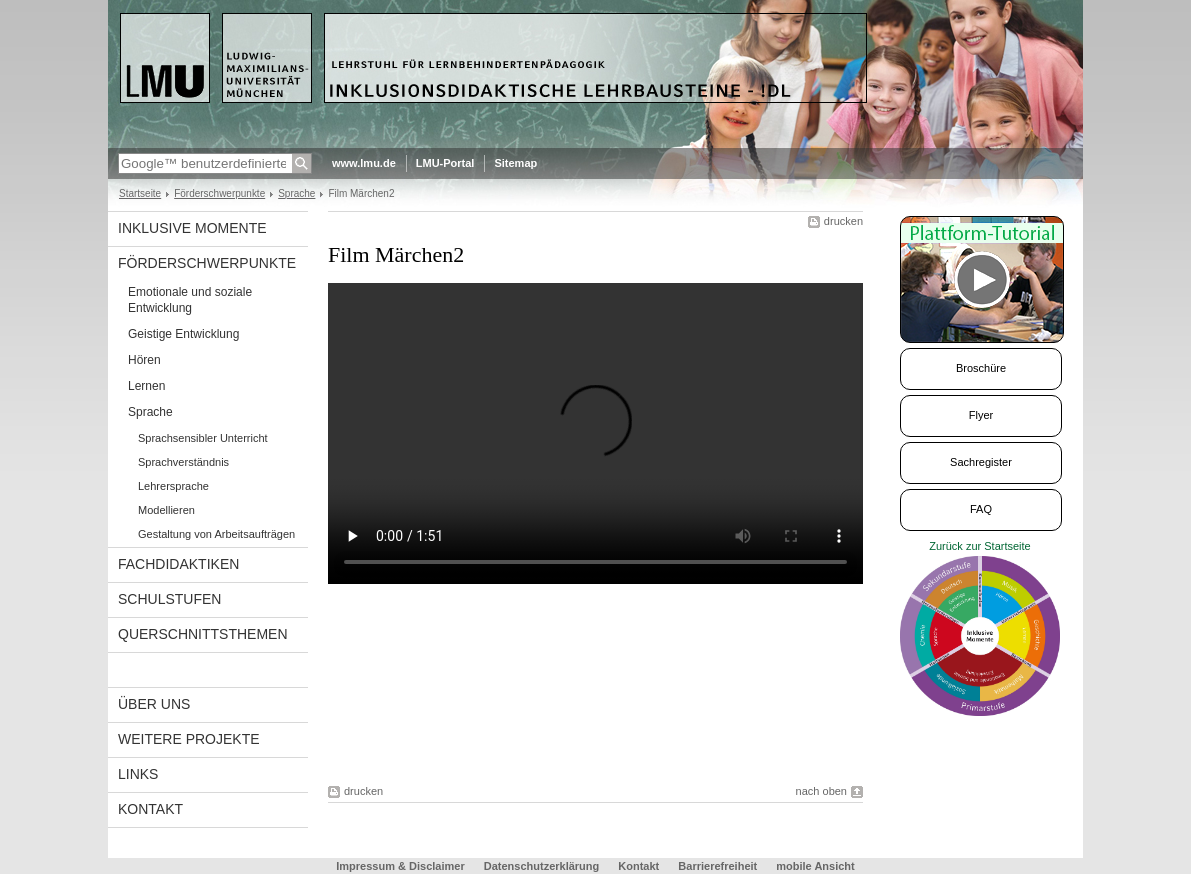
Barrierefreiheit (719, 866)
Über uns (154, 704)
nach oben (821, 791)
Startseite (140, 193)
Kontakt (150, 809)
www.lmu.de (364, 163)
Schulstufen (169, 599)
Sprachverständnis (183, 462)
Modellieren (166, 510)
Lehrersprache (173, 486)
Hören (144, 360)
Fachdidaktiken (178, 564)
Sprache (296, 193)
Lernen (146, 386)
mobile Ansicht (815, 866)
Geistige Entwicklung (183, 334)
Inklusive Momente (192, 228)
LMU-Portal (445, 163)
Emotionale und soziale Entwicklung (190, 300)
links (138, 774)
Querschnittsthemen (203, 634)
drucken (843, 221)
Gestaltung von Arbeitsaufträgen (216, 534)
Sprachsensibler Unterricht (203, 438)
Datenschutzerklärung (542, 866)
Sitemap (515, 163)
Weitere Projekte (189, 739)
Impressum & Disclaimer (400, 866)
